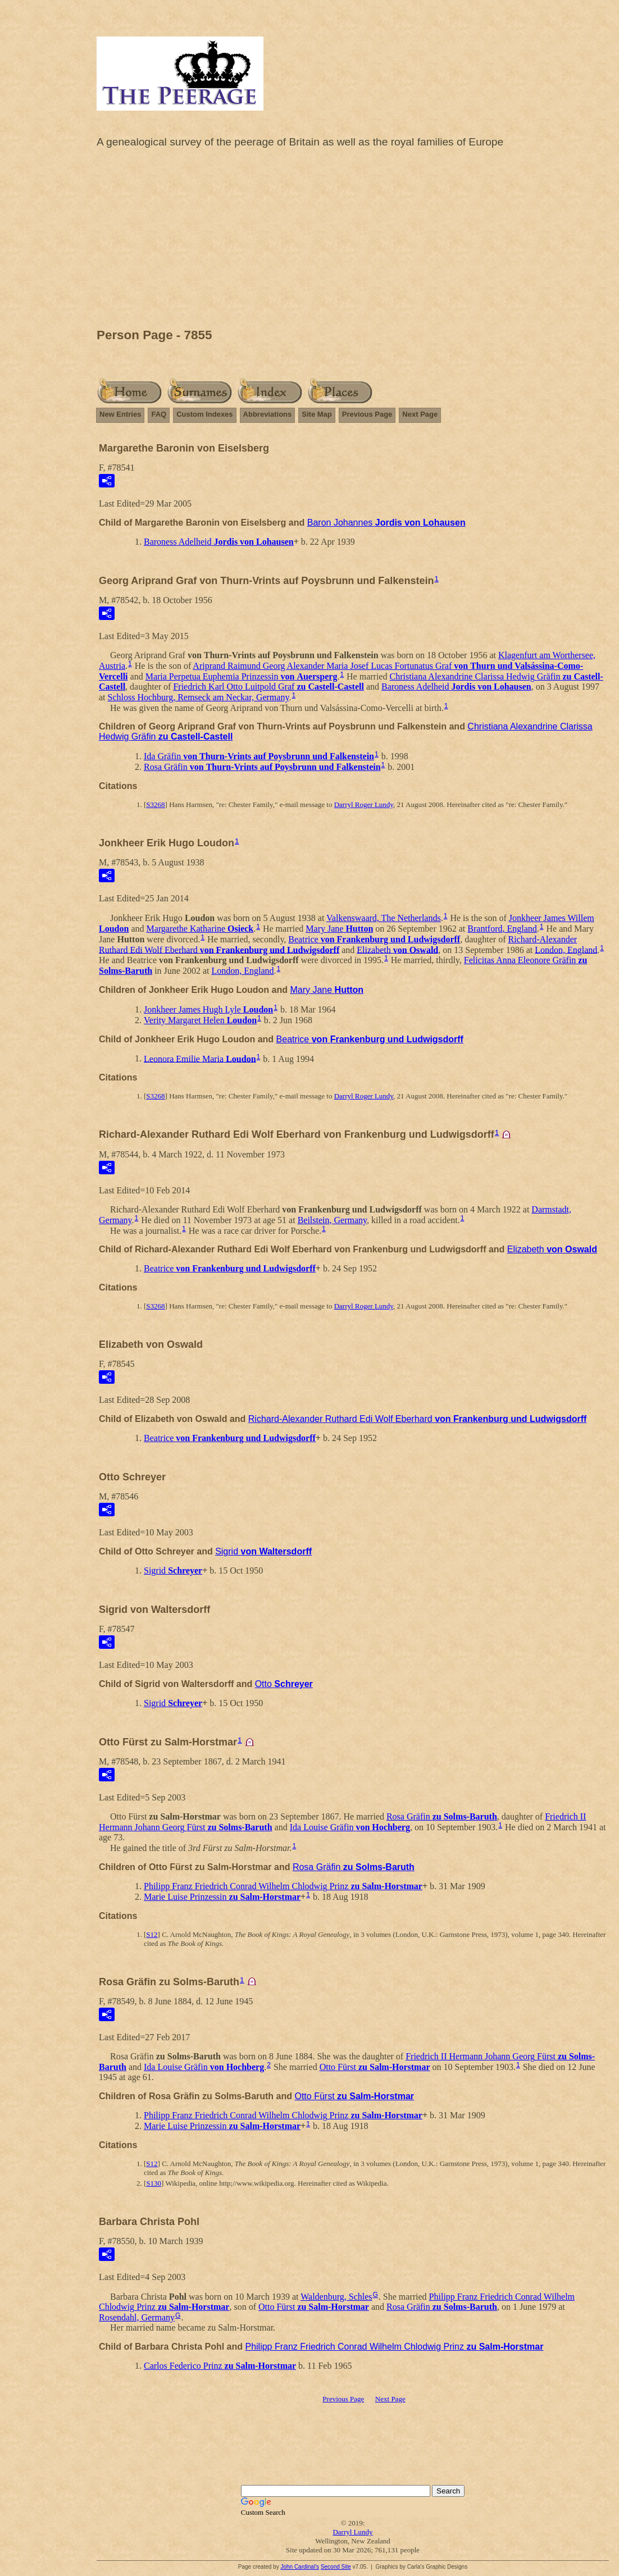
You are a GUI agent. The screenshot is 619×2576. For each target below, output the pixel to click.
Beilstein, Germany (332, 1220)
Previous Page (367, 414)
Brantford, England (502, 928)
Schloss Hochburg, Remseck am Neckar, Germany (198, 697)
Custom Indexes (204, 414)
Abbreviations (267, 414)
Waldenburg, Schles (336, 2296)
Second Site (336, 2567)
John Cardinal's (299, 2567)
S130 (153, 2183)
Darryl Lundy (352, 2532)
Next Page (420, 414)
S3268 (155, 804)
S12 (151, 1934)
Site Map (316, 414)
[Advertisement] (353, 241)
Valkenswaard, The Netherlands (383, 918)
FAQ (158, 414)
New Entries (120, 414)
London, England (566, 949)
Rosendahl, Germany (137, 2317)
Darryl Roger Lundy (363, 804)
